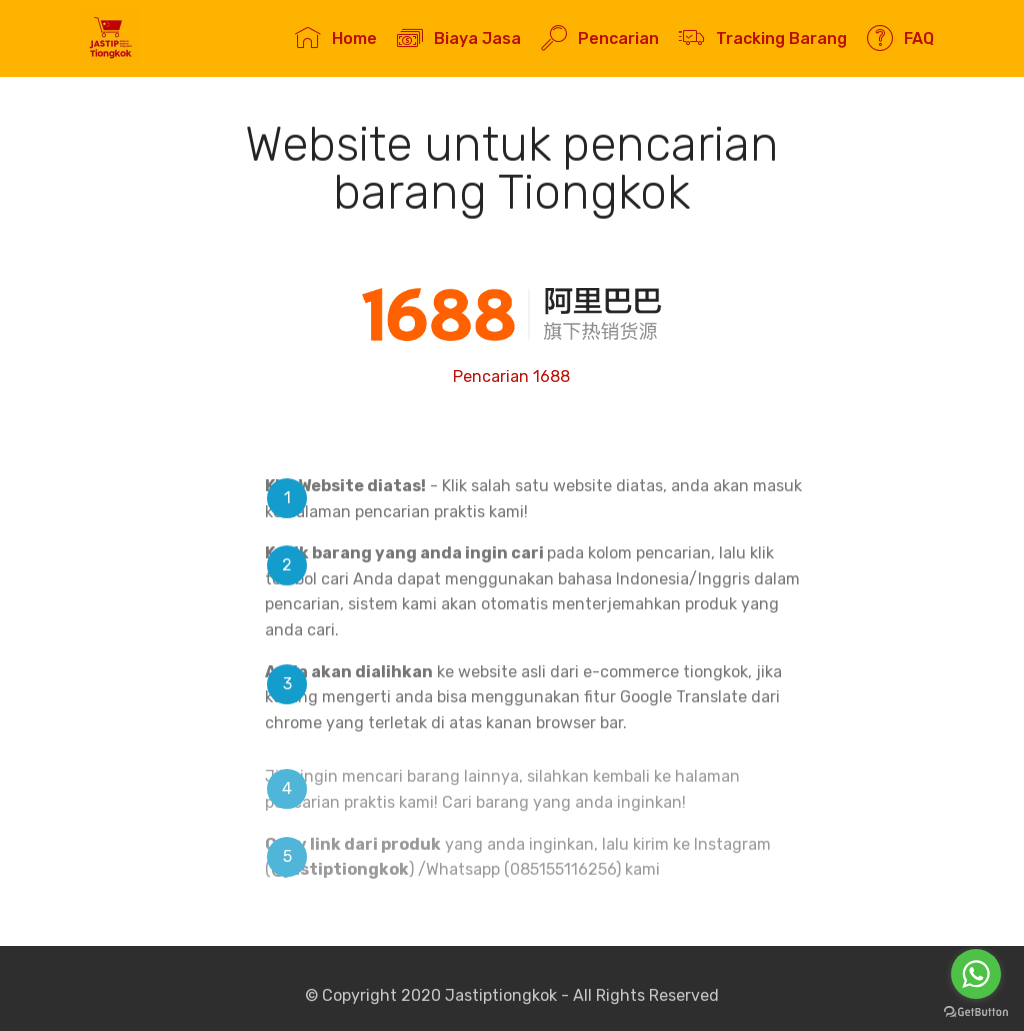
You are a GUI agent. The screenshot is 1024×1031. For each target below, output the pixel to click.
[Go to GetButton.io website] (976, 1011)
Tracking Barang (762, 38)
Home (335, 38)
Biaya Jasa (458, 38)
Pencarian (599, 38)
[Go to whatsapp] (976, 974)
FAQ (900, 38)
